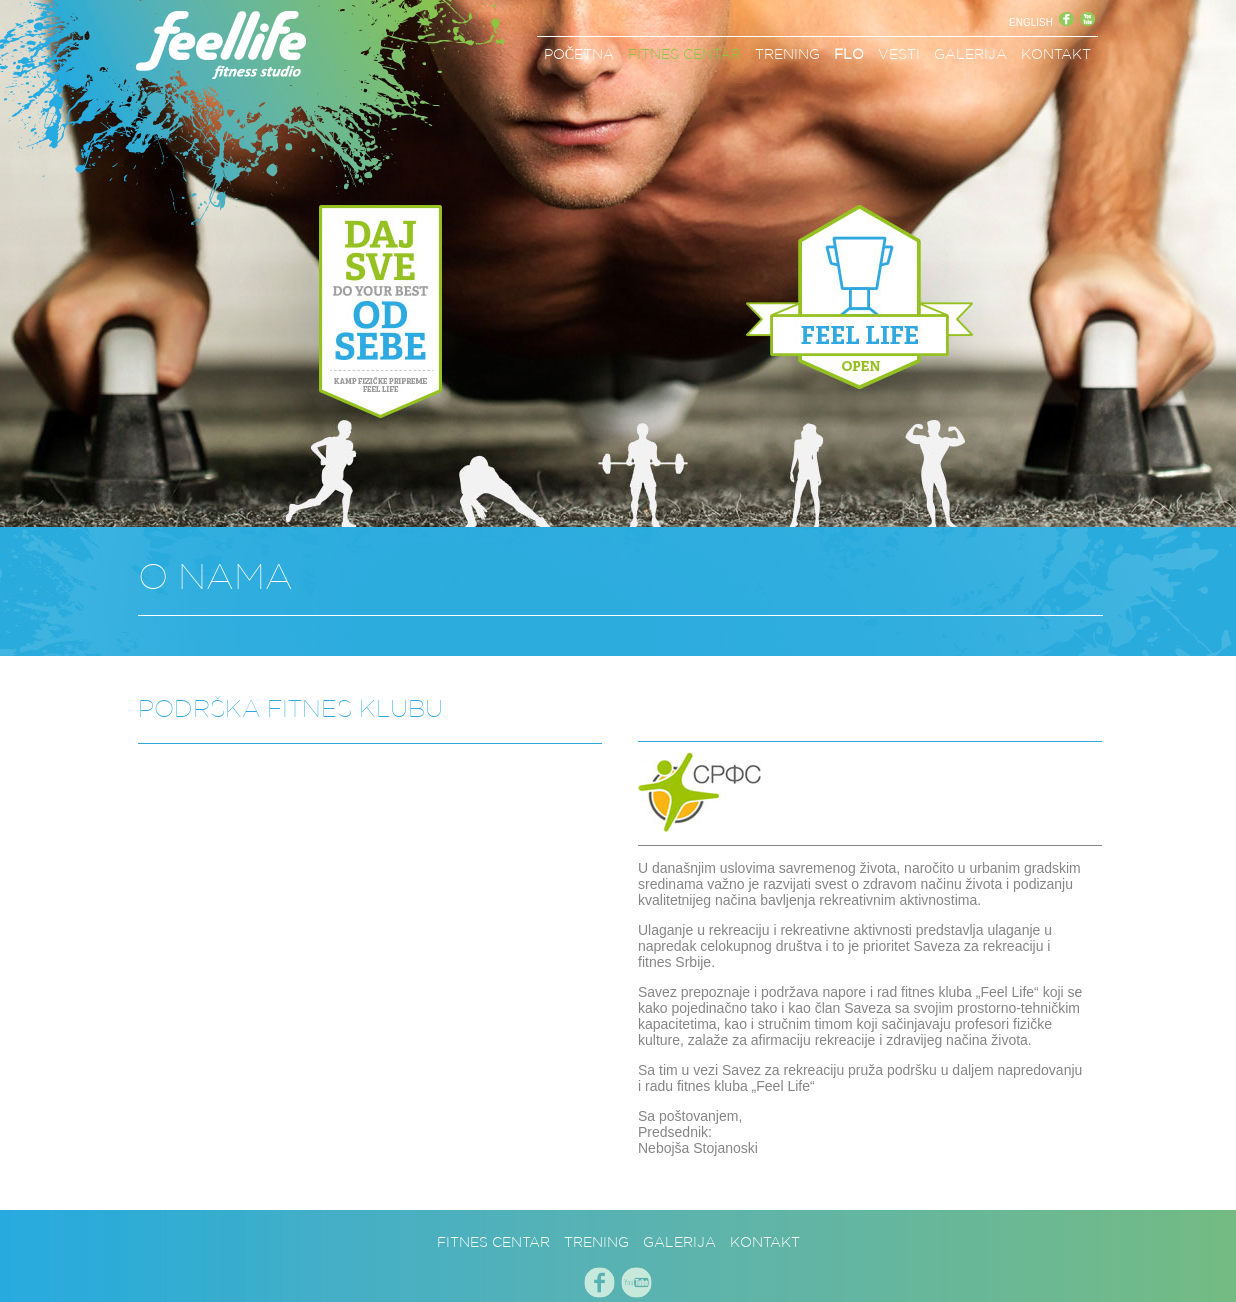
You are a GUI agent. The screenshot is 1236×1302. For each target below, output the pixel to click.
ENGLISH (1031, 22)
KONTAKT (1056, 54)
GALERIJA (970, 54)
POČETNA (579, 54)
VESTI (899, 54)
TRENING (787, 54)
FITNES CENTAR (684, 54)
